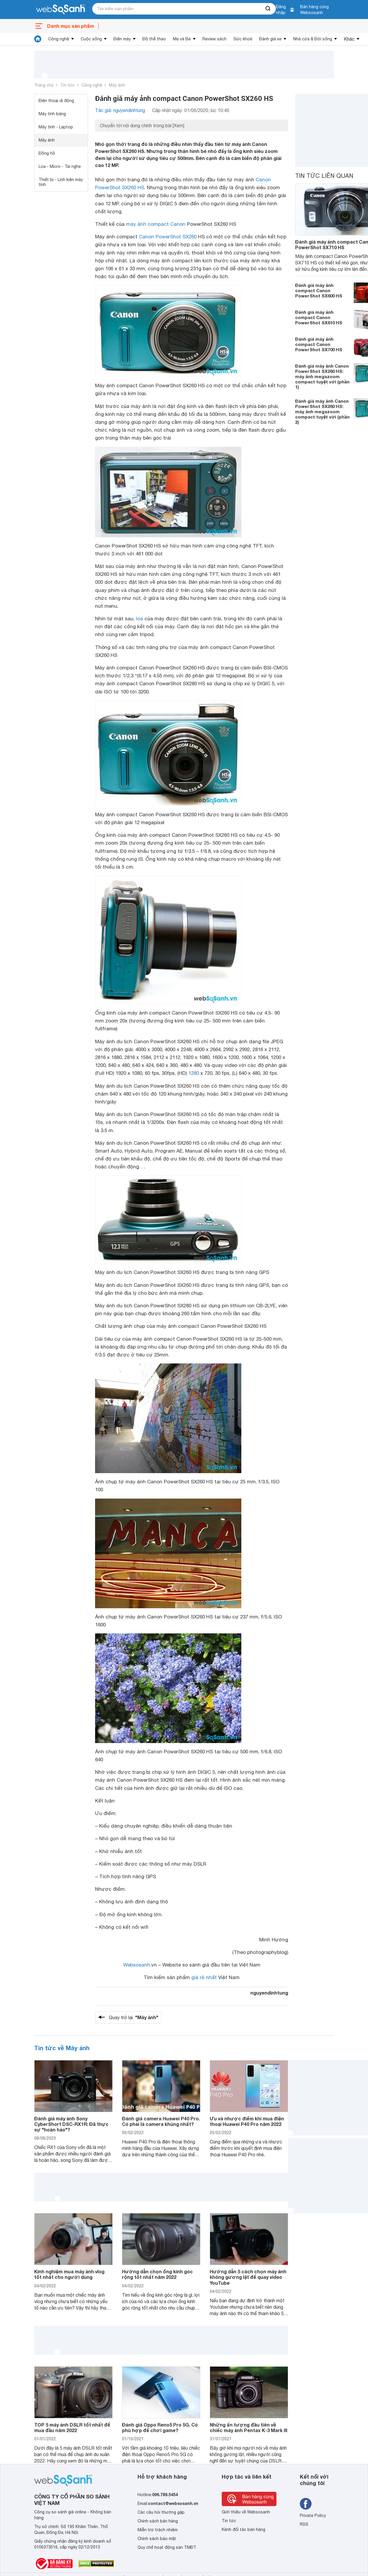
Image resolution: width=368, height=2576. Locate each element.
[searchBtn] (268, 8)
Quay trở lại (133, 2017)
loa (139, 618)
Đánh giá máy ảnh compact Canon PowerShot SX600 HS (318, 290)
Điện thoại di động (56, 100)
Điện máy (122, 39)
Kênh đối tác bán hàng (243, 2529)
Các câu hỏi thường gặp (161, 2512)
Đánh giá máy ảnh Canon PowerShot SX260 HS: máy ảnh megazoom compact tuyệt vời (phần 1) (322, 376)
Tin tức (67, 85)
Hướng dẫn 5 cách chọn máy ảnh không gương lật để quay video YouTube (248, 2277)
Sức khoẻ (242, 39)
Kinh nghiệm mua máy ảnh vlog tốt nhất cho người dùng (69, 2274)
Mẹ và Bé (182, 39)
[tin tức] (37, 38)
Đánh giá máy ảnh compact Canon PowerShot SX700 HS (318, 344)
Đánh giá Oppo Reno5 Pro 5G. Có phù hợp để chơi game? (160, 2427)
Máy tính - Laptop (56, 127)
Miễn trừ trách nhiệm (157, 2529)
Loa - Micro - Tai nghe (60, 166)
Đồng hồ (47, 153)
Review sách (214, 39)
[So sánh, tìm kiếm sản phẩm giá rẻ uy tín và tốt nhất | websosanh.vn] (60, 10)
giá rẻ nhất (204, 1977)
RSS (304, 2524)
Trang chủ (44, 85)
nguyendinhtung (269, 1992)
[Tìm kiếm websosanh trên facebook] (306, 2504)
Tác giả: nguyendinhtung (120, 110)
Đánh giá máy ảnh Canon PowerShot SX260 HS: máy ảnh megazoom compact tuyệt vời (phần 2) (322, 411)
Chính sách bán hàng (157, 2521)
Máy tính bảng (52, 113)
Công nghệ (58, 39)
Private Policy (313, 2515)
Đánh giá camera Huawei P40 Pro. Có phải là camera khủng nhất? (161, 2121)
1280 (193, 1073)
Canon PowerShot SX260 (168, 237)
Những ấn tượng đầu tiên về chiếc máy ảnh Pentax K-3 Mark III (248, 2427)
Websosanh (136, 1965)
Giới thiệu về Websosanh (246, 2512)
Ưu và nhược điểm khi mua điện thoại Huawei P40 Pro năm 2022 (247, 2121)
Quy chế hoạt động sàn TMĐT (166, 2547)
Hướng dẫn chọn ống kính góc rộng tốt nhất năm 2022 (157, 2274)
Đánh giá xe (270, 39)
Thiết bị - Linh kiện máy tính (61, 182)
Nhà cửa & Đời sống (312, 39)
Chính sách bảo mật (156, 2538)
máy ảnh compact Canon (155, 224)
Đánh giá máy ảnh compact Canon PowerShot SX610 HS (318, 317)
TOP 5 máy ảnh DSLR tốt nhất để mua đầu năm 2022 (72, 2427)
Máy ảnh (117, 85)
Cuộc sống (91, 39)
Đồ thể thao (154, 39)
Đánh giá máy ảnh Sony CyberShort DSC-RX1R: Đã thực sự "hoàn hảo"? (71, 2124)
